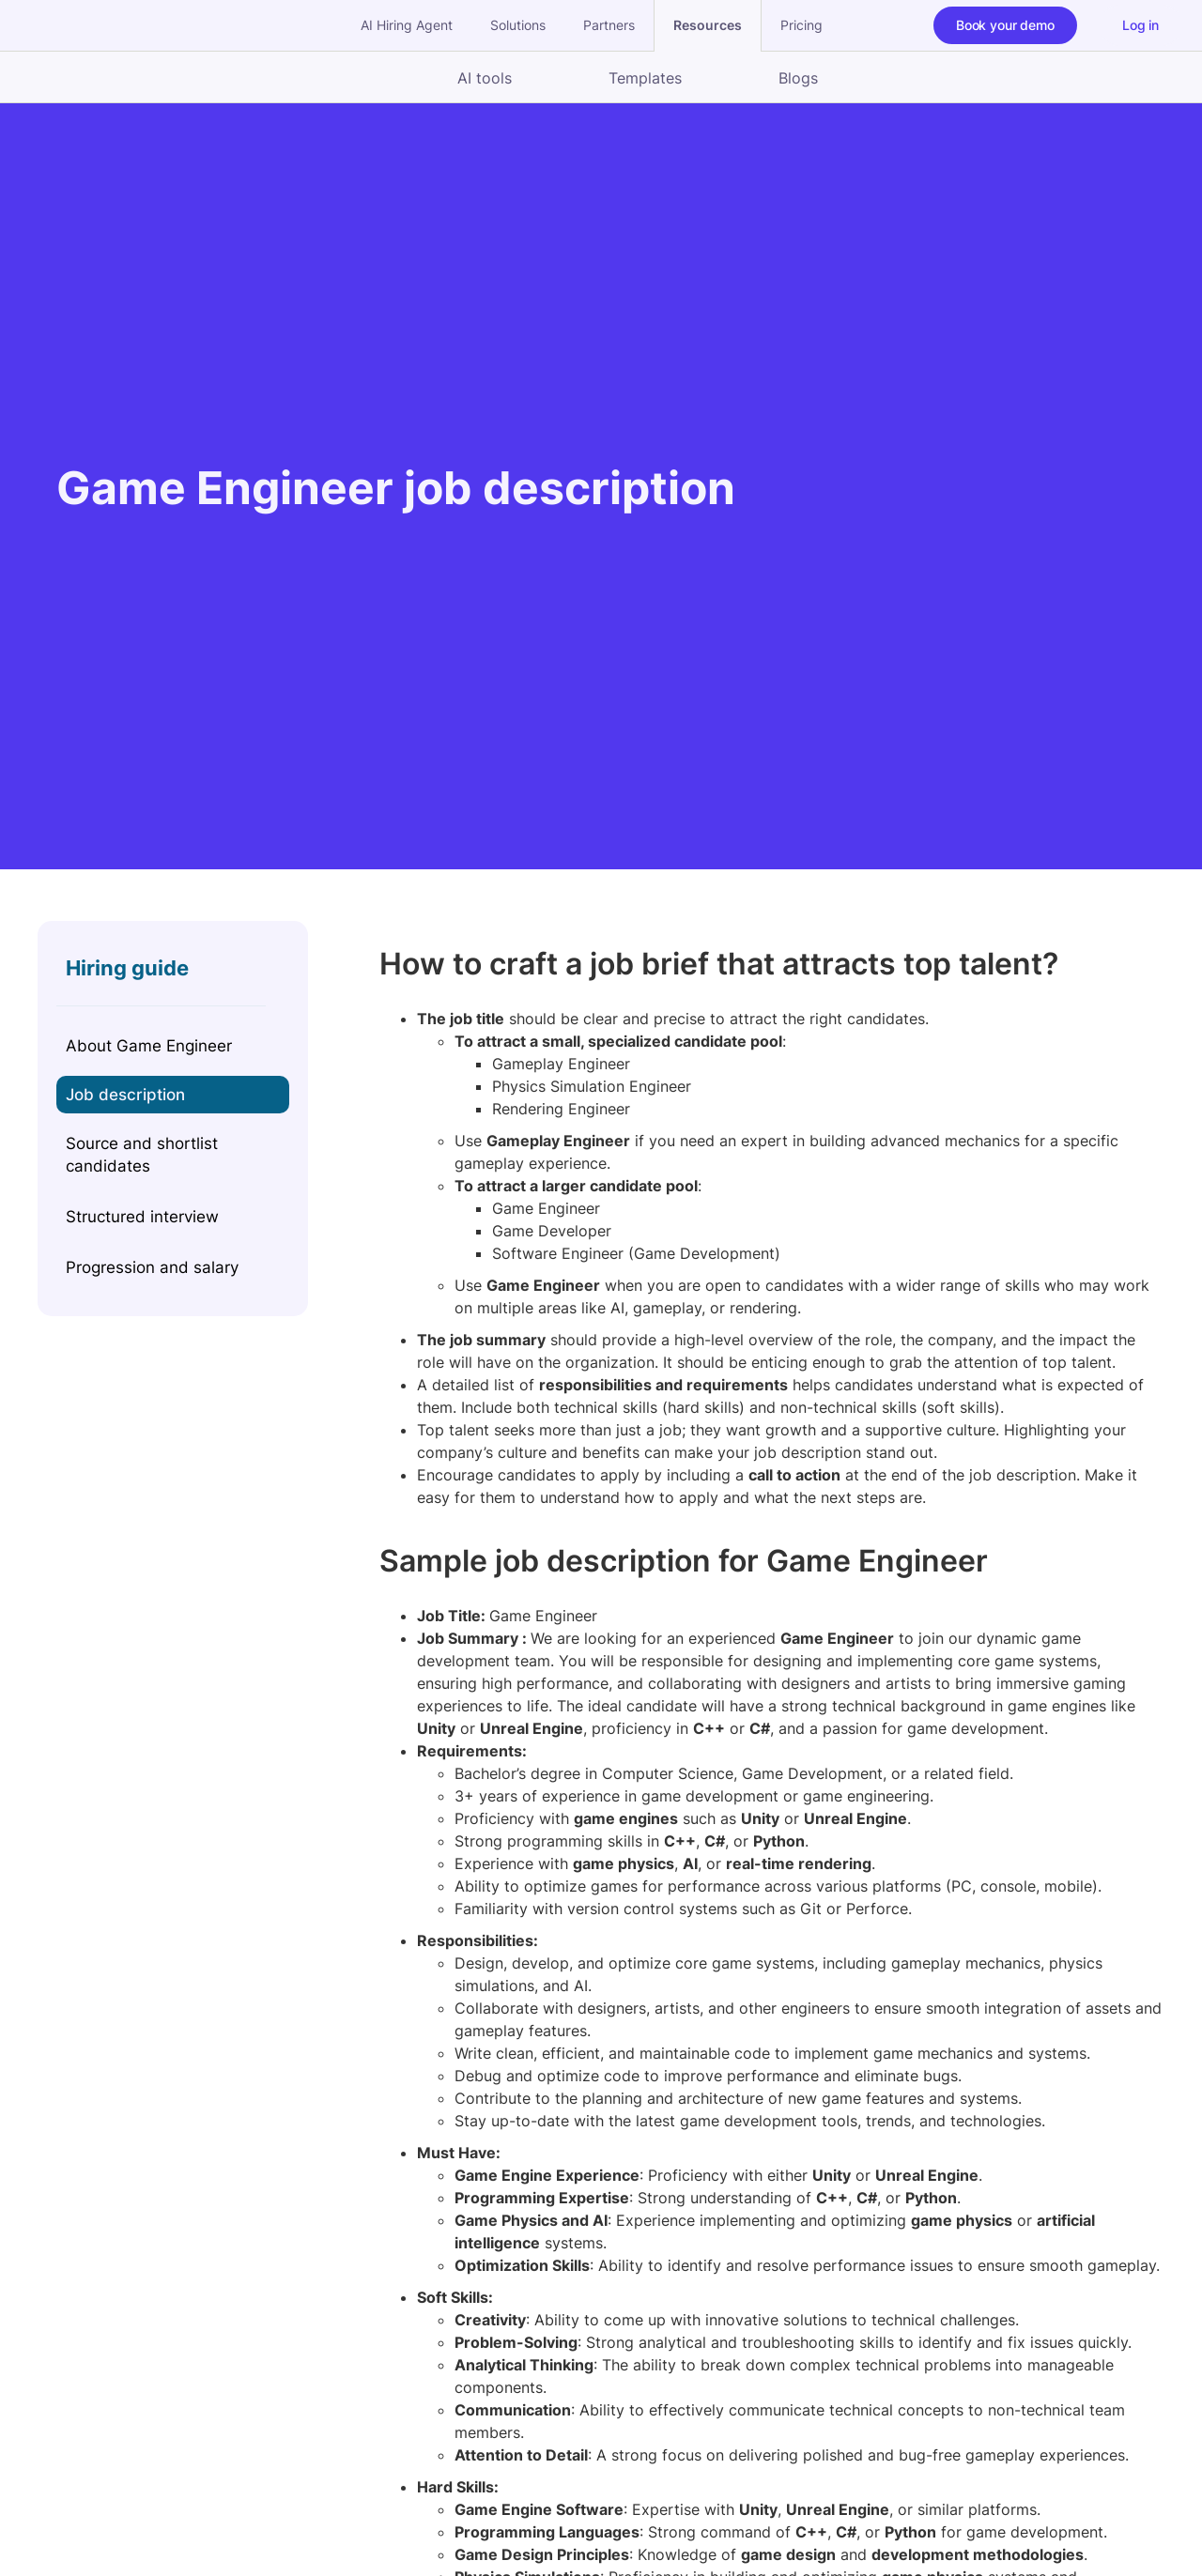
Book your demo (1005, 25)
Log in (1140, 25)
